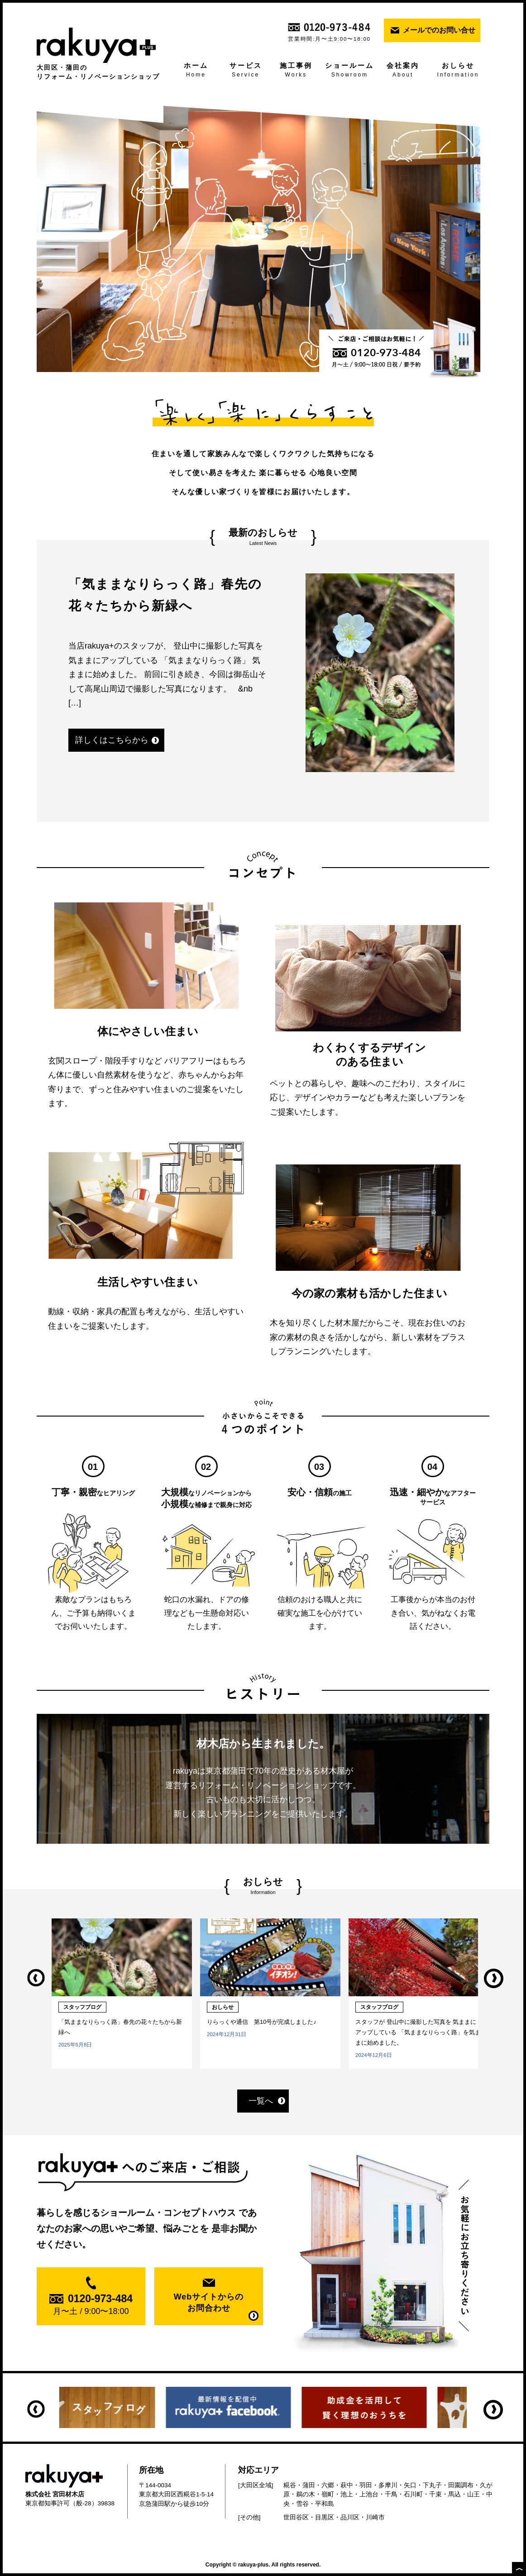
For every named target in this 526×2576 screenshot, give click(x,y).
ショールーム (350, 71)
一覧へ (261, 2100)
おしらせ (458, 71)
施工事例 (296, 71)
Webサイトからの (208, 2303)
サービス (246, 71)
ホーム (196, 71)
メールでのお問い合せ (439, 30)
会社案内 (402, 71)
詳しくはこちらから (111, 739)
